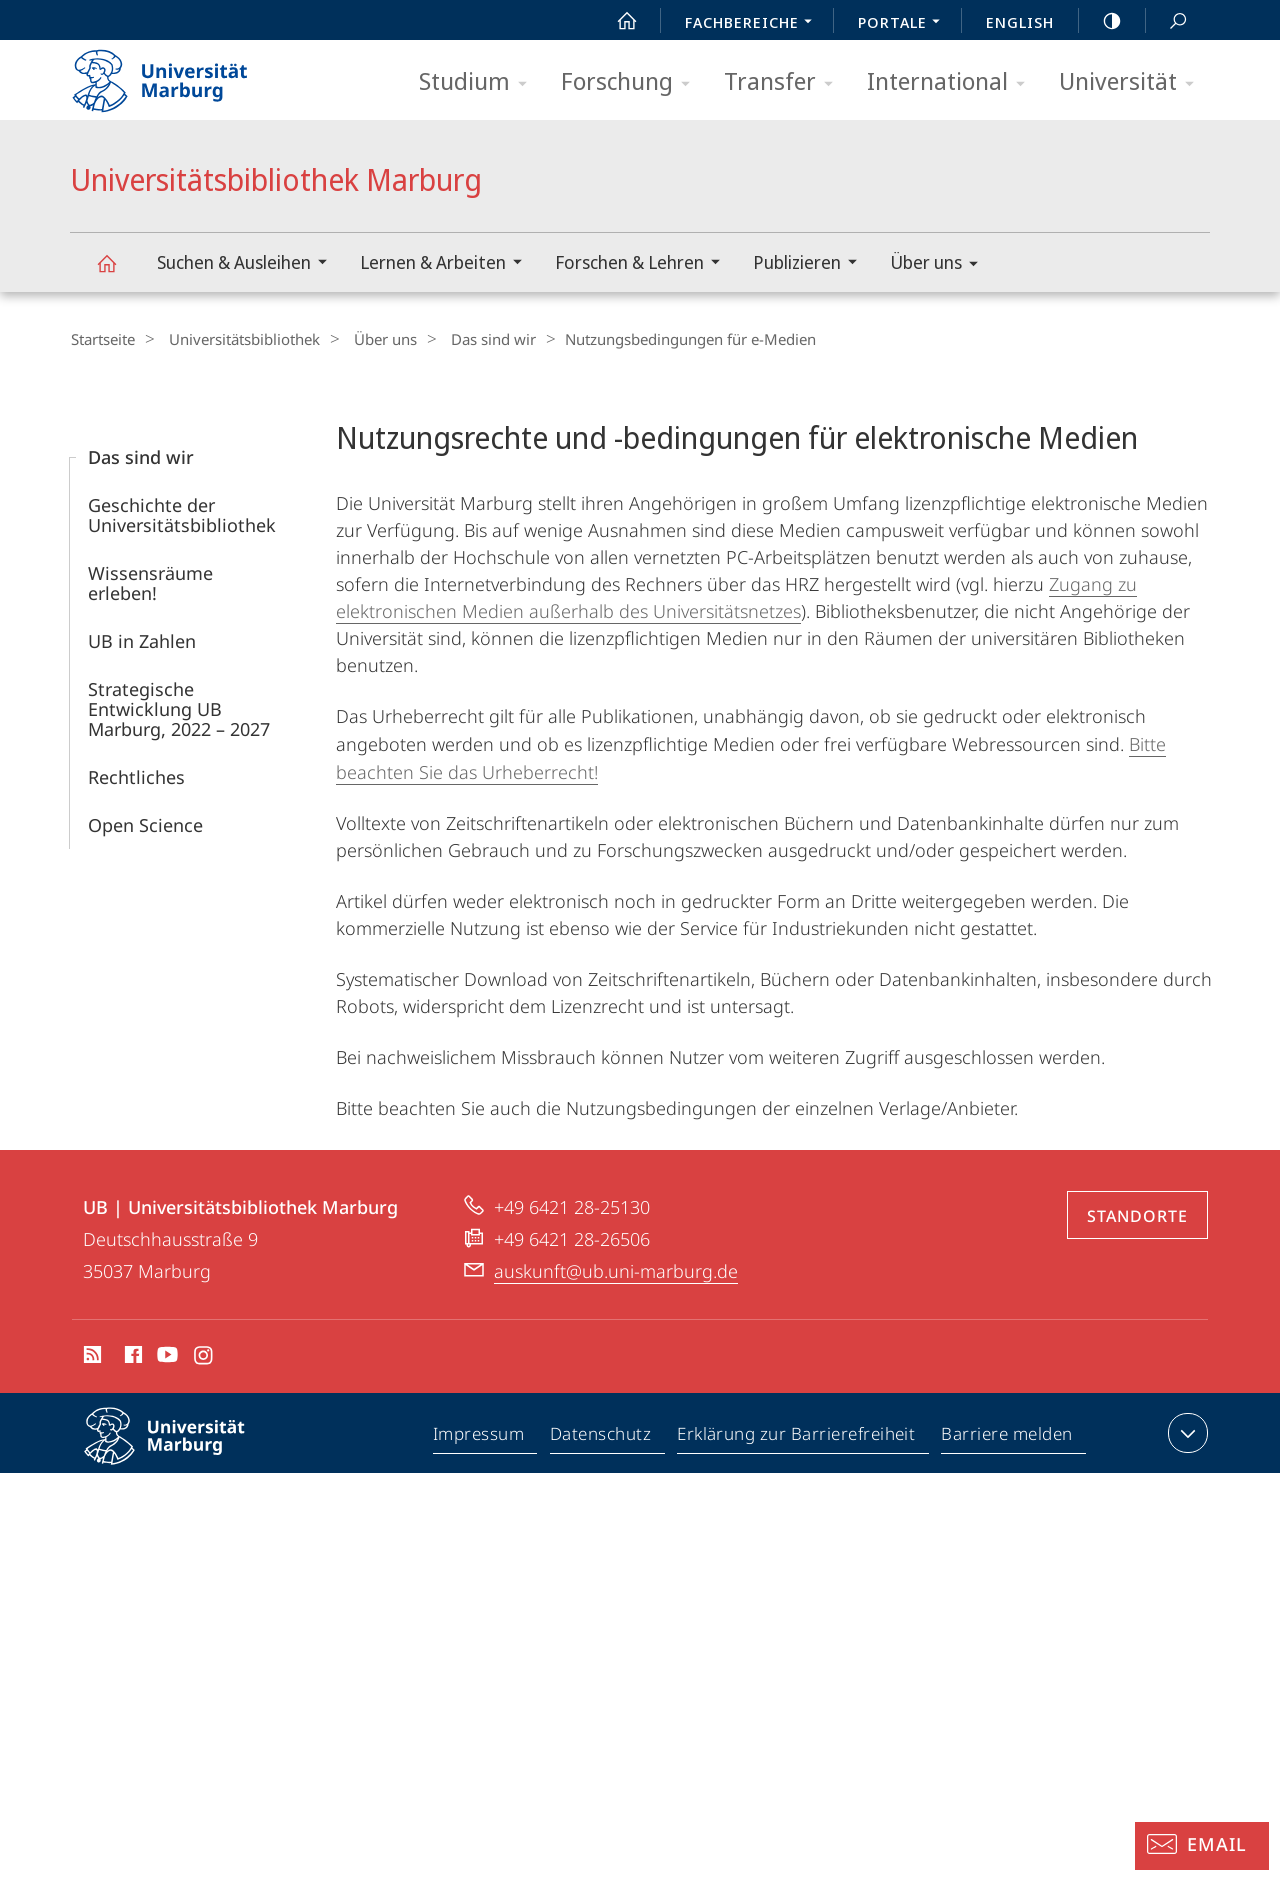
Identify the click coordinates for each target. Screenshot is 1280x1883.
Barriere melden (1007, 1436)
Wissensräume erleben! (150, 582)
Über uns (940, 265)
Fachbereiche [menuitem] (754, 24)
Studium (479, 82)
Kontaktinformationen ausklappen (1185, 1432)
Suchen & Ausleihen (248, 264)
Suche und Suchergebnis (1167, 21)
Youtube (165, 1357)
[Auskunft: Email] (1202, 1846)
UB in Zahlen (142, 640)
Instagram (204, 1357)
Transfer (785, 82)
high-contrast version (1101, 21)
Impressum (479, 1436)
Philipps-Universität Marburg (182, 1451)
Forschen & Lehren (644, 264)
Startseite (102, 339)
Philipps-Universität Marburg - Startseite (177, 74)
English (1020, 22)
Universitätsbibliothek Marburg (118, 272)
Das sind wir (468, 339)
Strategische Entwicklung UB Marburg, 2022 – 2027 (179, 708)
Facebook (131, 1357)
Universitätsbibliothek (235, 339)
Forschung (632, 82)
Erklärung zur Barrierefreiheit (797, 1436)
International (952, 82)
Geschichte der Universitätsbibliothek (182, 514)
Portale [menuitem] (904, 24)
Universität (1133, 82)
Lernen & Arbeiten (447, 264)
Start (616, 21)
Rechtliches (136, 776)
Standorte (1137, 1215)
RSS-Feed (90, 1357)
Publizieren (811, 264)
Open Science (145, 824)
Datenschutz (601, 1436)
